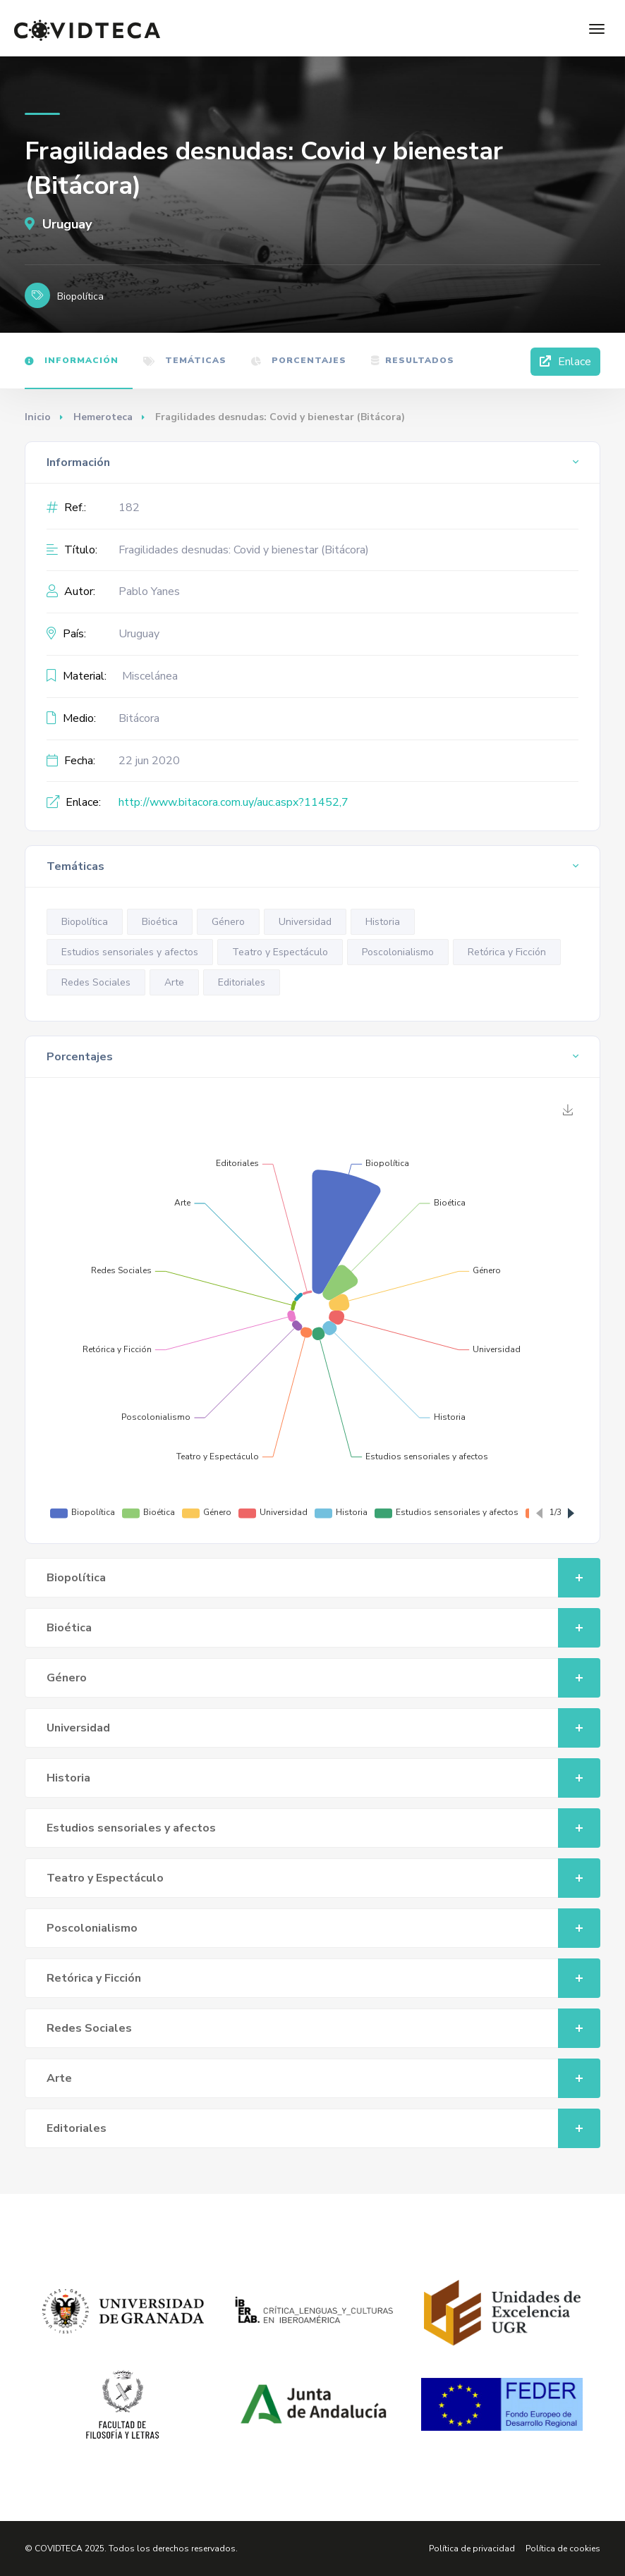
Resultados (412, 360)
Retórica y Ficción (507, 952)
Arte (174, 982)
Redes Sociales (96, 982)
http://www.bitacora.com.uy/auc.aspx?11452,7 (233, 802)
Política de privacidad (472, 2548)
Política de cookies (563, 2548)
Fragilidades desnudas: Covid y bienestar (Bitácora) (244, 550)
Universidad (305, 921)
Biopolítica (84, 921)
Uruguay (58, 224)
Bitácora (139, 718)
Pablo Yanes (149, 591)
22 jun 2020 (149, 760)
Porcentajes (298, 360)
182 (129, 507)
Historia (382, 921)
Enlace (565, 361)
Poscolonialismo (398, 952)
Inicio (38, 417)
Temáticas (184, 360)
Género (228, 921)
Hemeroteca (103, 417)
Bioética (160, 921)
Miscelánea (150, 676)
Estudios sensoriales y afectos (129, 952)
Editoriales (241, 982)
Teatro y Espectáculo (280, 952)
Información (72, 360)
